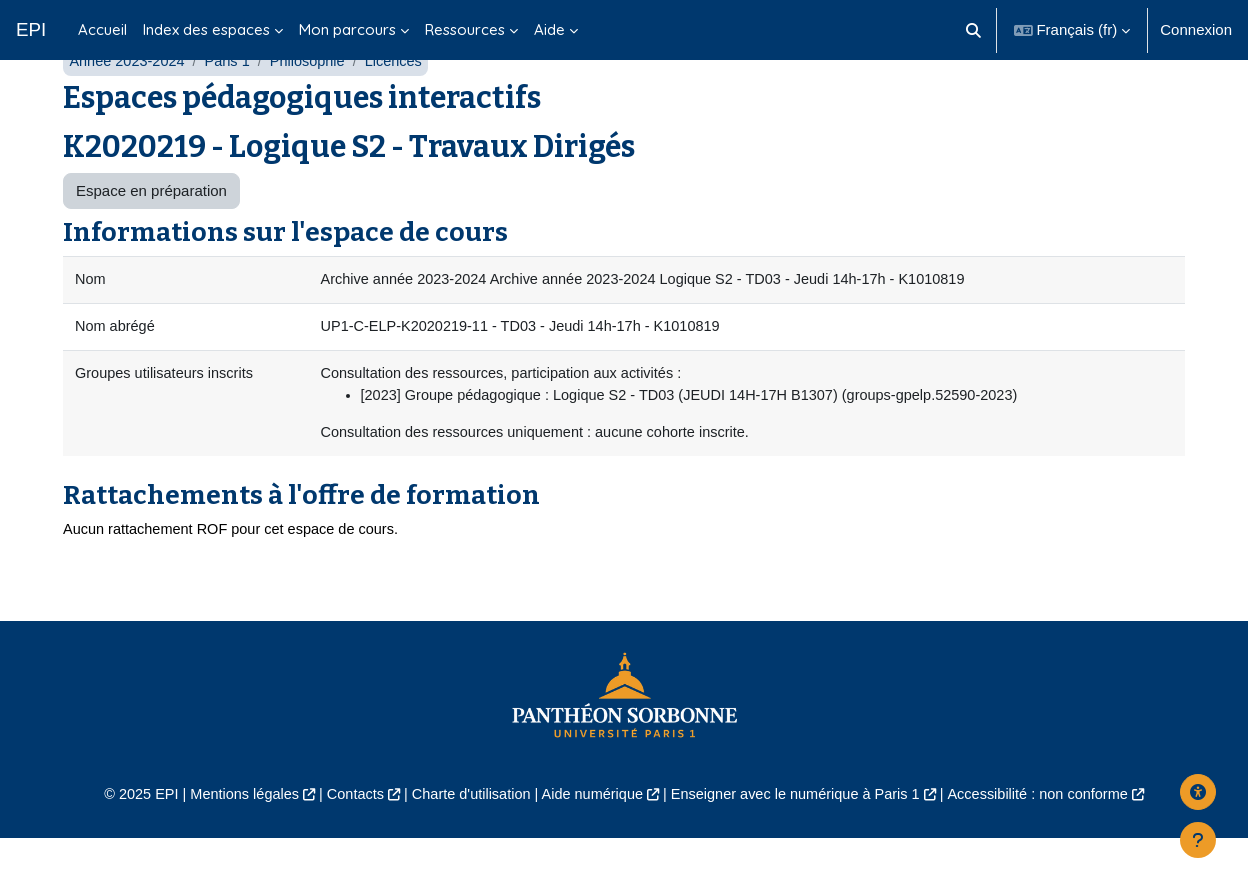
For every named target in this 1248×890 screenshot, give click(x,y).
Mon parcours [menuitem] (347, 29)
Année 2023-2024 (128, 107)
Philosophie (315, 107)
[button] (973, 30)
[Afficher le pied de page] (1198, 840)
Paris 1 (232, 107)
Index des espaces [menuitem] (206, 29)
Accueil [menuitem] (102, 29)
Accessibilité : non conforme (1053, 846)
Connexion (1196, 29)
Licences (402, 107)
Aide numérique (590, 846)
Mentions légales (230, 846)
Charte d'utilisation (465, 846)
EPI (31, 29)
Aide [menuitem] (549, 29)
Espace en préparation (151, 237)
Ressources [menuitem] (465, 29)
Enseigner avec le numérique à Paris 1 (802, 846)
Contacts (345, 846)
